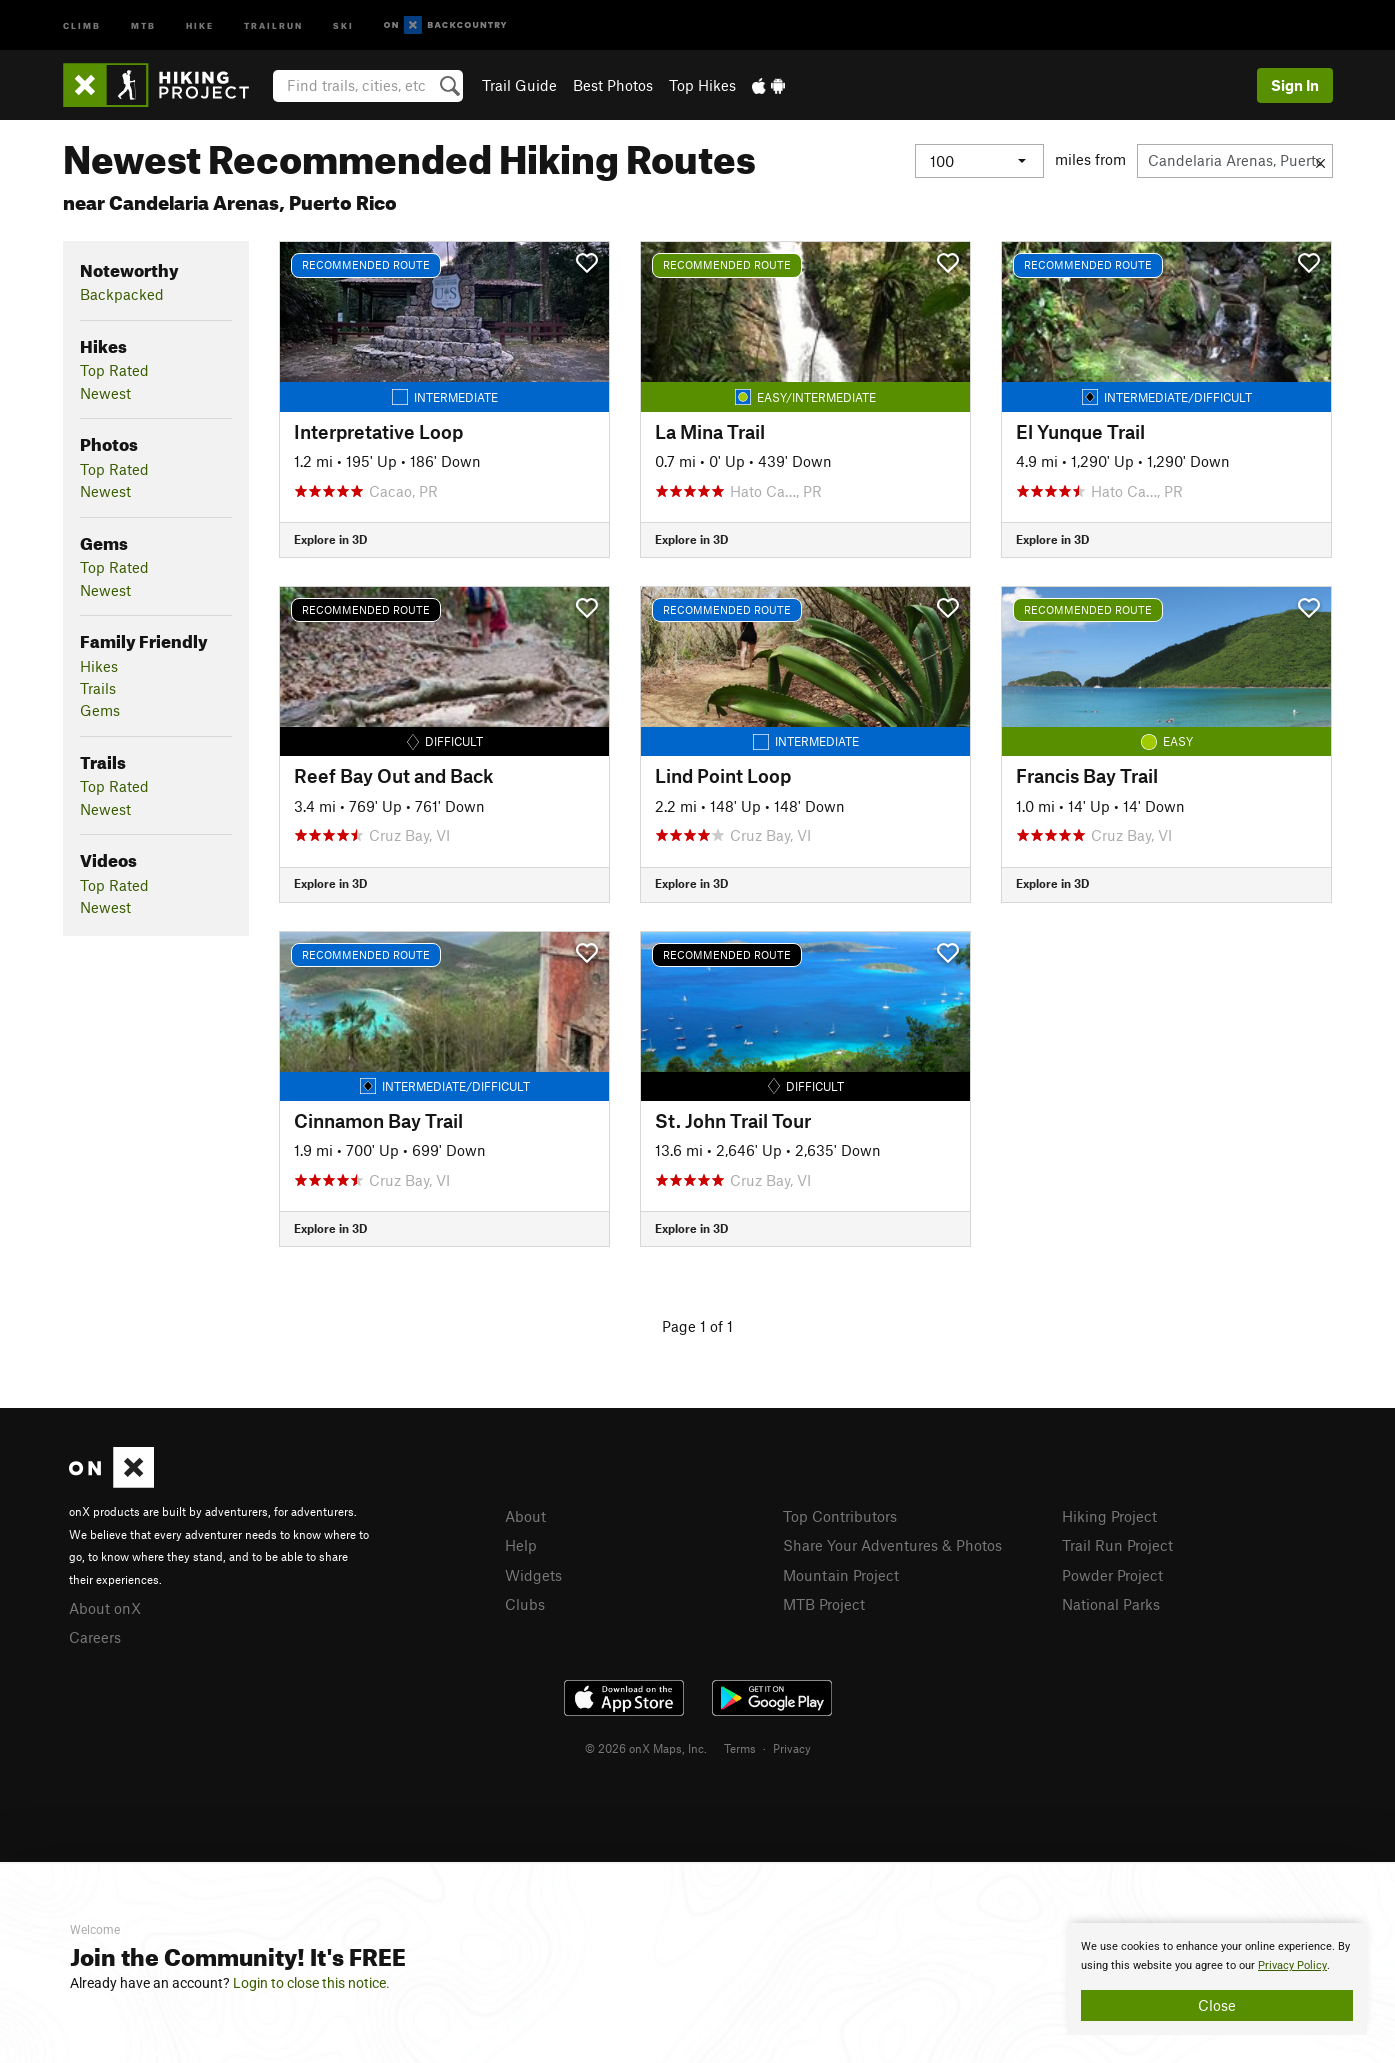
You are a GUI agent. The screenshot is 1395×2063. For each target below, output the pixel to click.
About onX (105, 1608)
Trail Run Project (1117, 1545)
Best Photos (613, 85)
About (525, 1516)
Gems (100, 710)
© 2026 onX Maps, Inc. (646, 1748)
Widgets (533, 1575)
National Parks (1111, 1604)
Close (1217, 2005)
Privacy (792, 1748)
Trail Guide (519, 85)
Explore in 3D (330, 539)
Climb (82, 24)
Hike (200, 24)
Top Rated (114, 370)
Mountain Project (841, 1575)
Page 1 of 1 (697, 1326)
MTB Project (824, 1604)
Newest (105, 393)
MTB (143, 24)
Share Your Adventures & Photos (892, 1545)
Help (521, 1545)
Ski (343, 24)
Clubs (525, 1604)
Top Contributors (840, 1516)
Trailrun (273, 24)
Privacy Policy (1292, 1965)
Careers (95, 1637)
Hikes (99, 666)
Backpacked (122, 294)
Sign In (1295, 85)
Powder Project (1112, 1575)
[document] (1217, 1979)
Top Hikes (702, 85)
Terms (740, 1748)
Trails (98, 688)
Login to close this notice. (311, 1983)
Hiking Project (1109, 1516)
